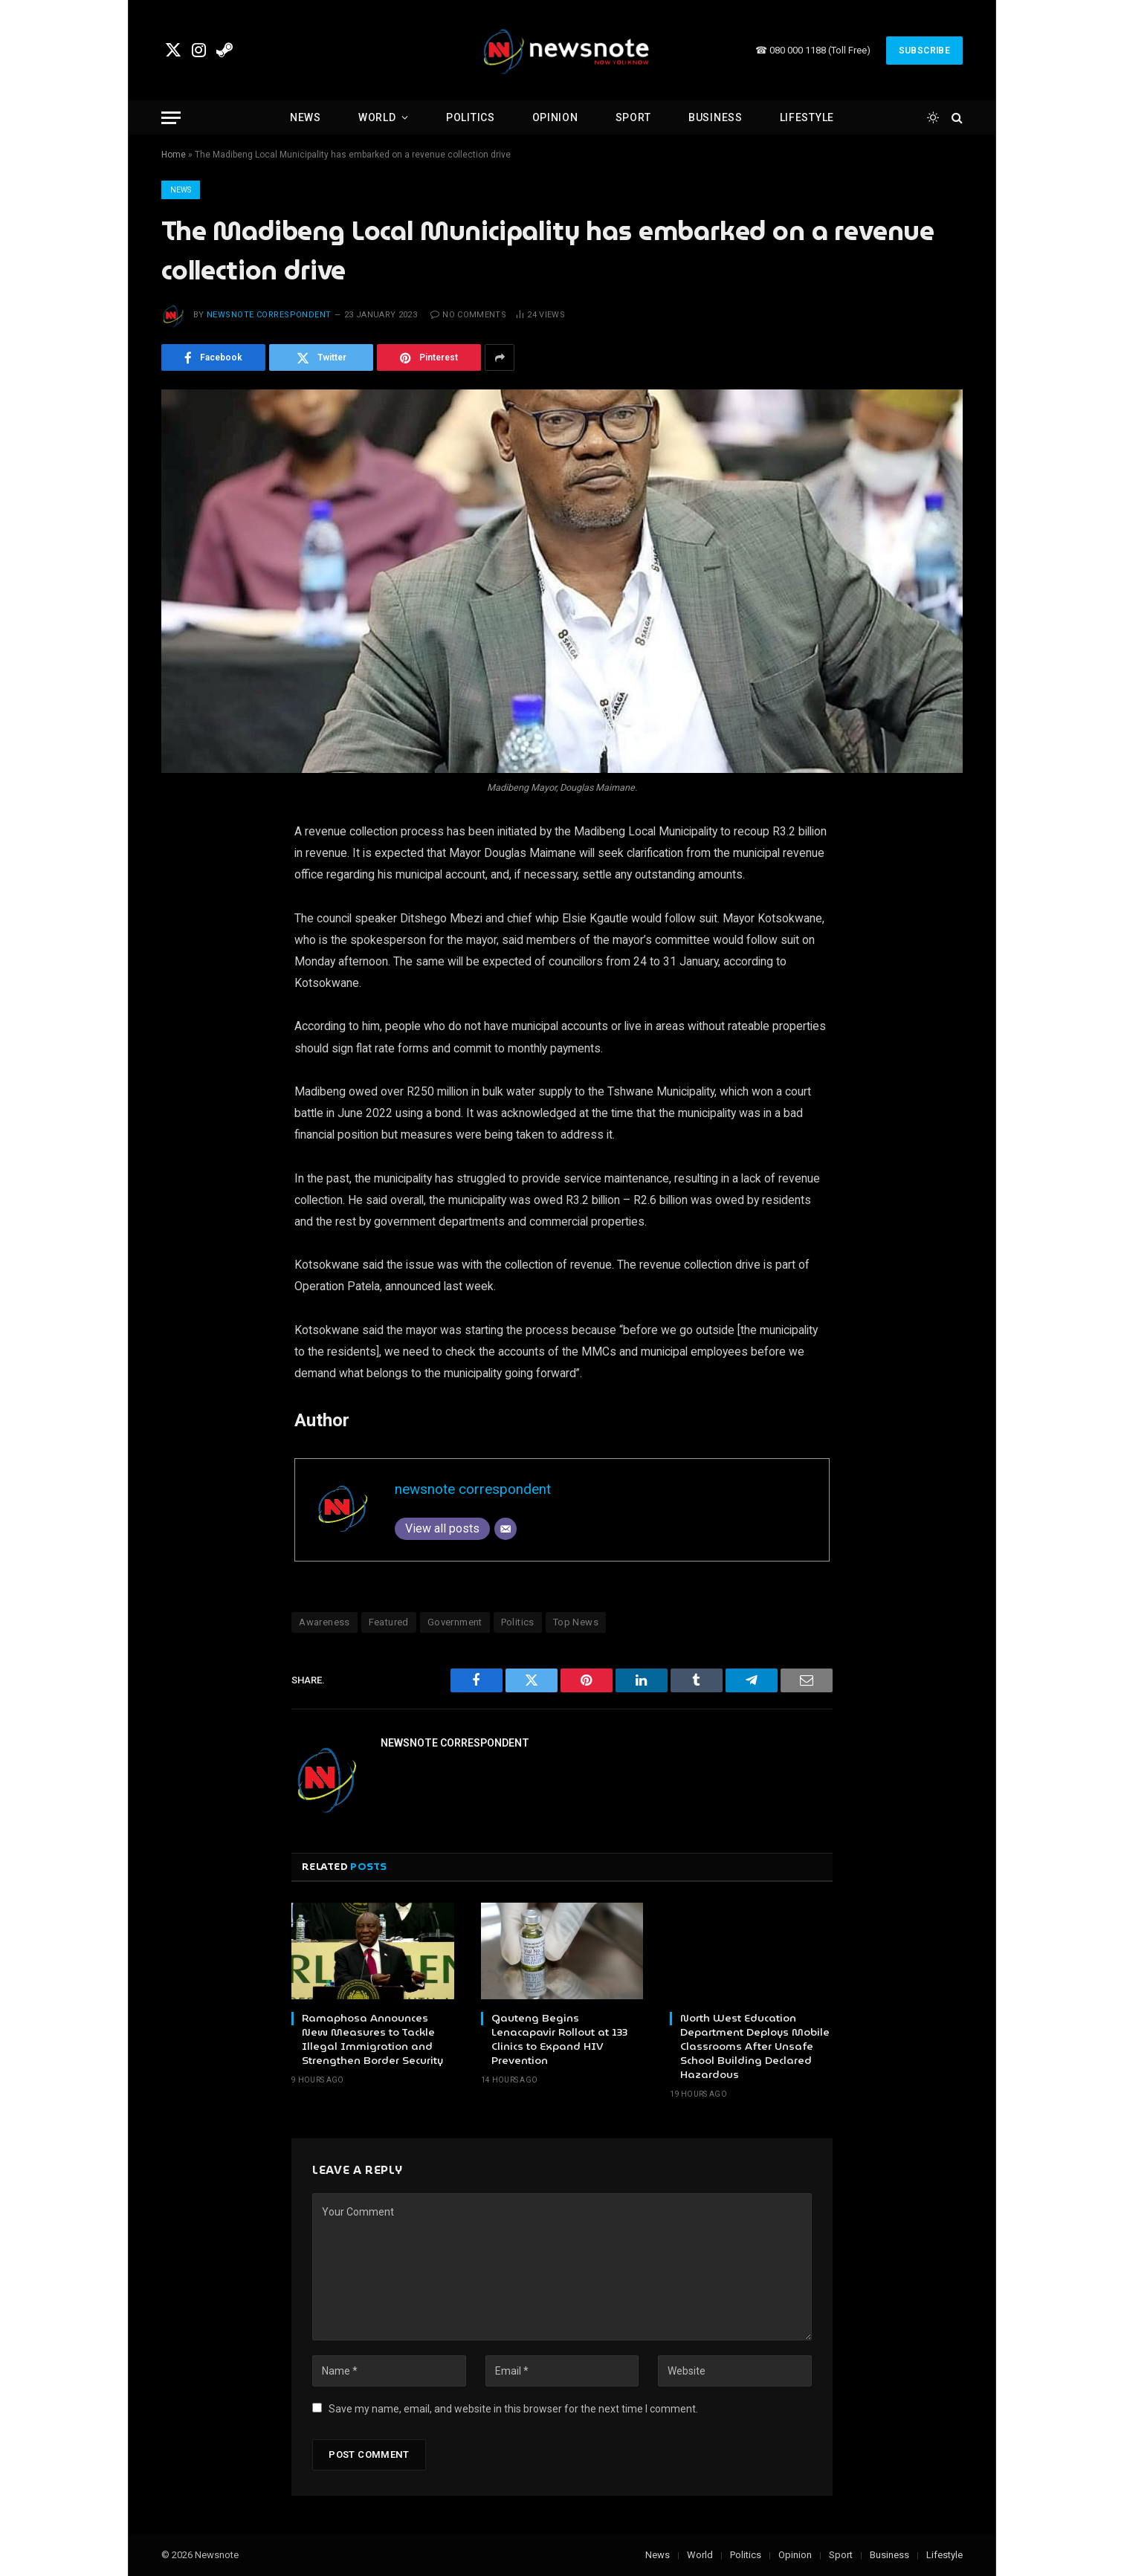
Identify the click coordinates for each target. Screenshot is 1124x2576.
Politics (470, 117)
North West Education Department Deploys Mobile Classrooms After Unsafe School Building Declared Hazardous (755, 2046)
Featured (389, 1622)
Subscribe (924, 50)
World (377, 117)
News (305, 117)
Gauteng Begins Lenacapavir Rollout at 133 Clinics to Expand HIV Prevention (559, 2039)
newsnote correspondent (269, 315)
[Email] (505, 1529)
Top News (575, 1622)
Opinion (555, 117)
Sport (634, 117)
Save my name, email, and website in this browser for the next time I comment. (513, 2409)
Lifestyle (807, 117)
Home (173, 154)
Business (715, 117)
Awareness (324, 1622)
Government (454, 1622)
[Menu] (171, 118)
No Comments (468, 315)
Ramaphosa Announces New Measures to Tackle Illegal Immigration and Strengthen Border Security (372, 2039)
